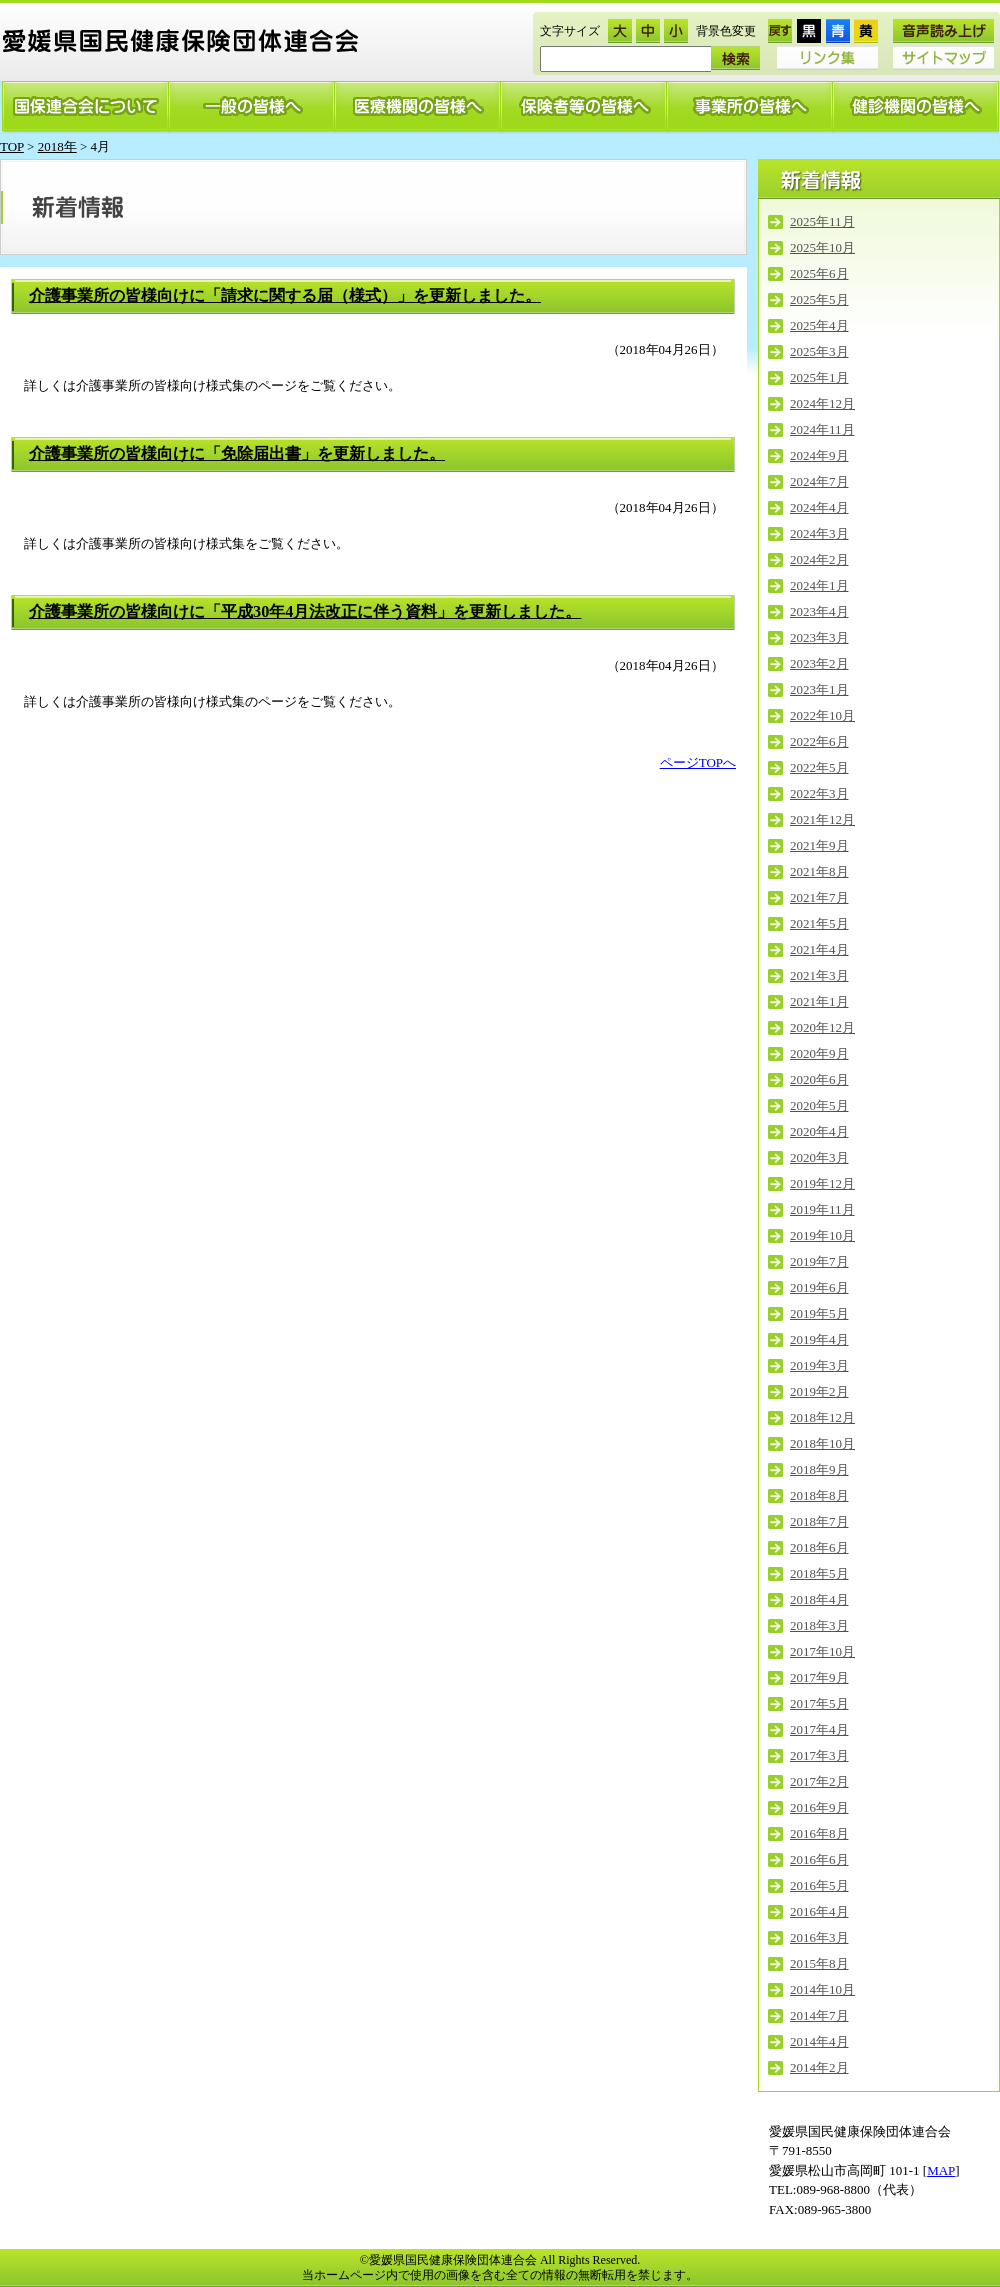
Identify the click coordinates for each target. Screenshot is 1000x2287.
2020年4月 (819, 1131)
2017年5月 (819, 1703)
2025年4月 (819, 325)
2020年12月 (822, 1027)
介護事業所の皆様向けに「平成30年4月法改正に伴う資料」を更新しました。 (305, 612)
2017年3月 (819, 1755)
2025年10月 (822, 247)
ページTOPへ (698, 762)
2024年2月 (819, 559)
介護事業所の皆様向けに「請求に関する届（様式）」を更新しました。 (285, 296)
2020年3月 (819, 1157)
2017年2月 (819, 1781)
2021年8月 (819, 871)
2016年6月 (819, 1859)
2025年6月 (819, 273)
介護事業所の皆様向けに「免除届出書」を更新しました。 (237, 454)
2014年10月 (822, 1989)
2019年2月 (819, 1391)
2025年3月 (819, 351)
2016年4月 (819, 1911)
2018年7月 (819, 1521)
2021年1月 (819, 1001)
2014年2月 (819, 2067)
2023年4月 (819, 611)
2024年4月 (819, 507)
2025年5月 (819, 299)
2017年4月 (819, 1729)
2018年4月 (819, 1599)
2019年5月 (819, 1313)
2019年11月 (822, 1209)
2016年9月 (819, 1807)
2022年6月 (819, 741)
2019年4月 (819, 1339)
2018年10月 (822, 1443)
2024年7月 (819, 481)
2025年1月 (819, 377)
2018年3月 (819, 1625)
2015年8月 (819, 1963)
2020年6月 (819, 1079)
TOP (12, 146)
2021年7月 (819, 897)
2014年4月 (819, 2041)
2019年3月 (819, 1365)
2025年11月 (822, 221)
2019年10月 (822, 1235)
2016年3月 (819, 1937)
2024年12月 (822, 403)
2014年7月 (819, 2015)
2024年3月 (819, 533)
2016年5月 (819, 1885)
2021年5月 (819, 923)
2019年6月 (819, 1287)
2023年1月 (819, 689)
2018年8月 (819, 1495)
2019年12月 (822, 1183)
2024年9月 (819, 455)
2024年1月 (819, 585)
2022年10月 (822, 715)
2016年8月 (819, 1833)
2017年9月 (819, 1677)
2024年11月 (822, 429)
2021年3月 (819, 975)
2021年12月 (822, 819)
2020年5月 (819, 1105)
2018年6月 (819, 1547)
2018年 (57, 146)
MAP (941, 2170)
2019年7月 (819, 1261)
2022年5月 (819, 767)
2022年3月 (819, 793)
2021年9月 (819, 845)
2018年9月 (819, 1469)
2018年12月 (822, 1417)
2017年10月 (822, 1651)
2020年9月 (819, 1053)
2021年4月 (819, 949)
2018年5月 (819, 1573)
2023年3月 (819, 637)
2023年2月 (819, 663)
